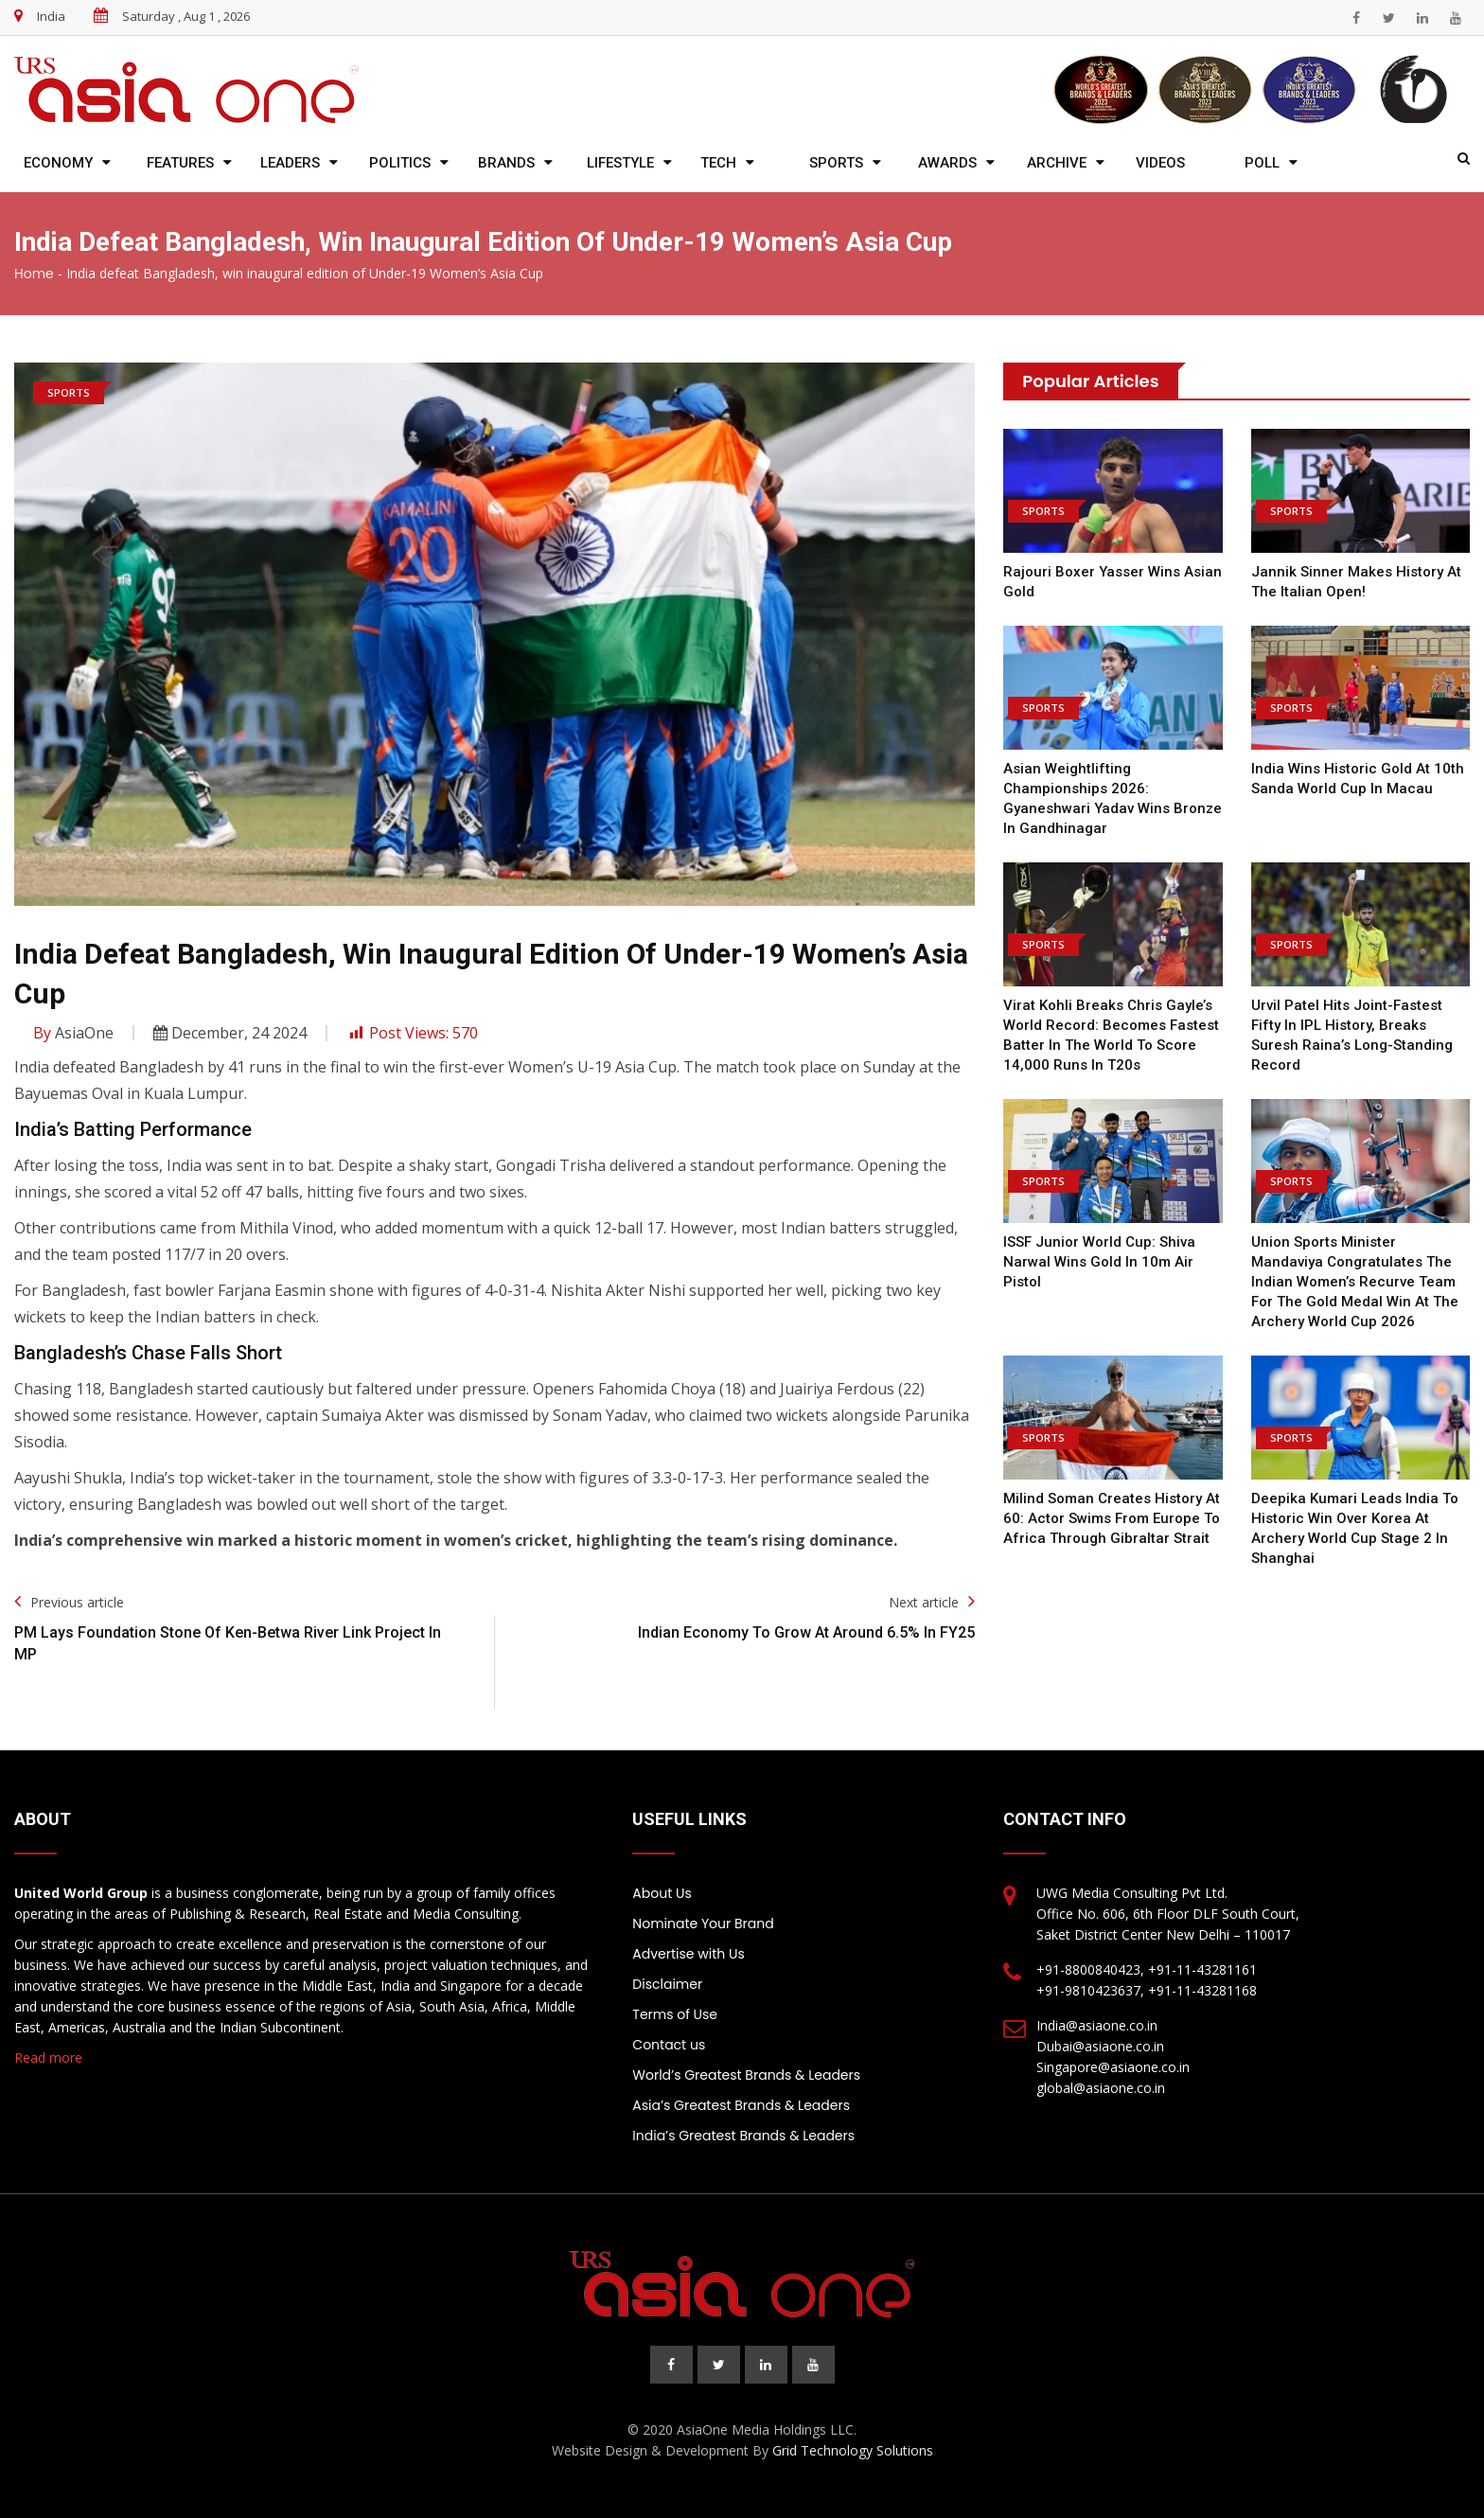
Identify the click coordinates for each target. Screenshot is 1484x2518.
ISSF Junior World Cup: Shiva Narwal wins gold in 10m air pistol (1099, 1261)
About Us (661, 1893)
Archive (1056, 162)
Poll (1262, 162)
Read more (48, 2057)
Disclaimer (667, 1984)
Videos (1160, 162)
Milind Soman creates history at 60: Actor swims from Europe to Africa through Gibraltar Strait (1111, 1518)
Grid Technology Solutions (852, 2450)
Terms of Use (674, 2014)
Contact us (668, 2044)
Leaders (290, 162)
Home (34, 273)
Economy (58, 162)
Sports (836, 162)
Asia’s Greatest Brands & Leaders (741, 2105)
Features (180, 162)
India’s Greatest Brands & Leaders (743, 2135)
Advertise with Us (688, 1953)
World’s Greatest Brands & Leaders (746, 2075)
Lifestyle (620, 162)
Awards (947, 162)
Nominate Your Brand (702, 1923)
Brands (506, 162)
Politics (400, 162)
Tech (718, 162)
